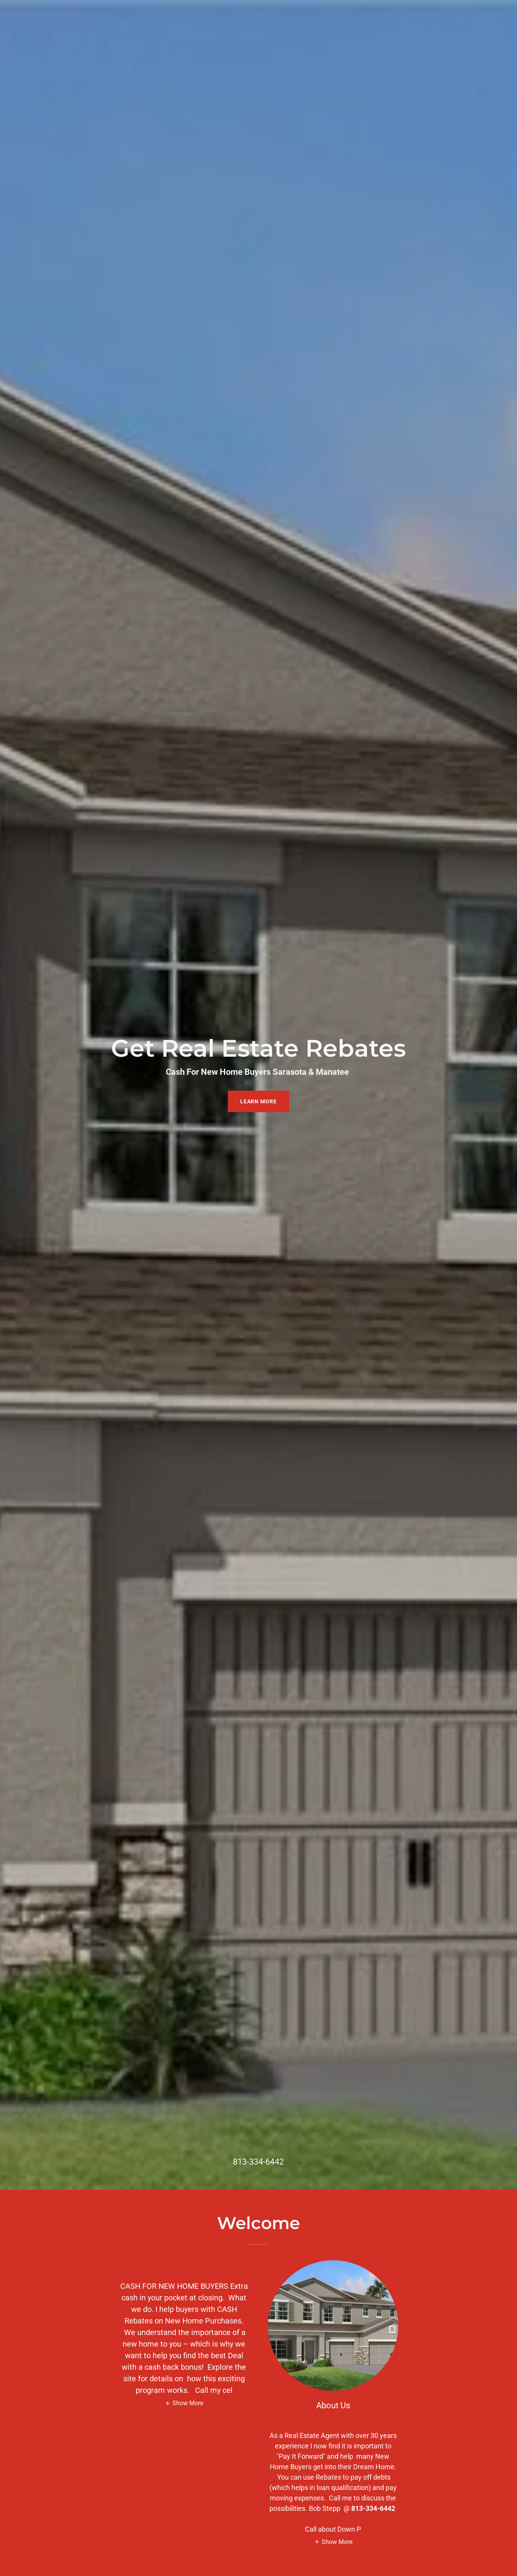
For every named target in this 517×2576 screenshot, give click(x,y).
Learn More (258, 1101)
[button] (184, 2403)
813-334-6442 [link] (258, 2162)
